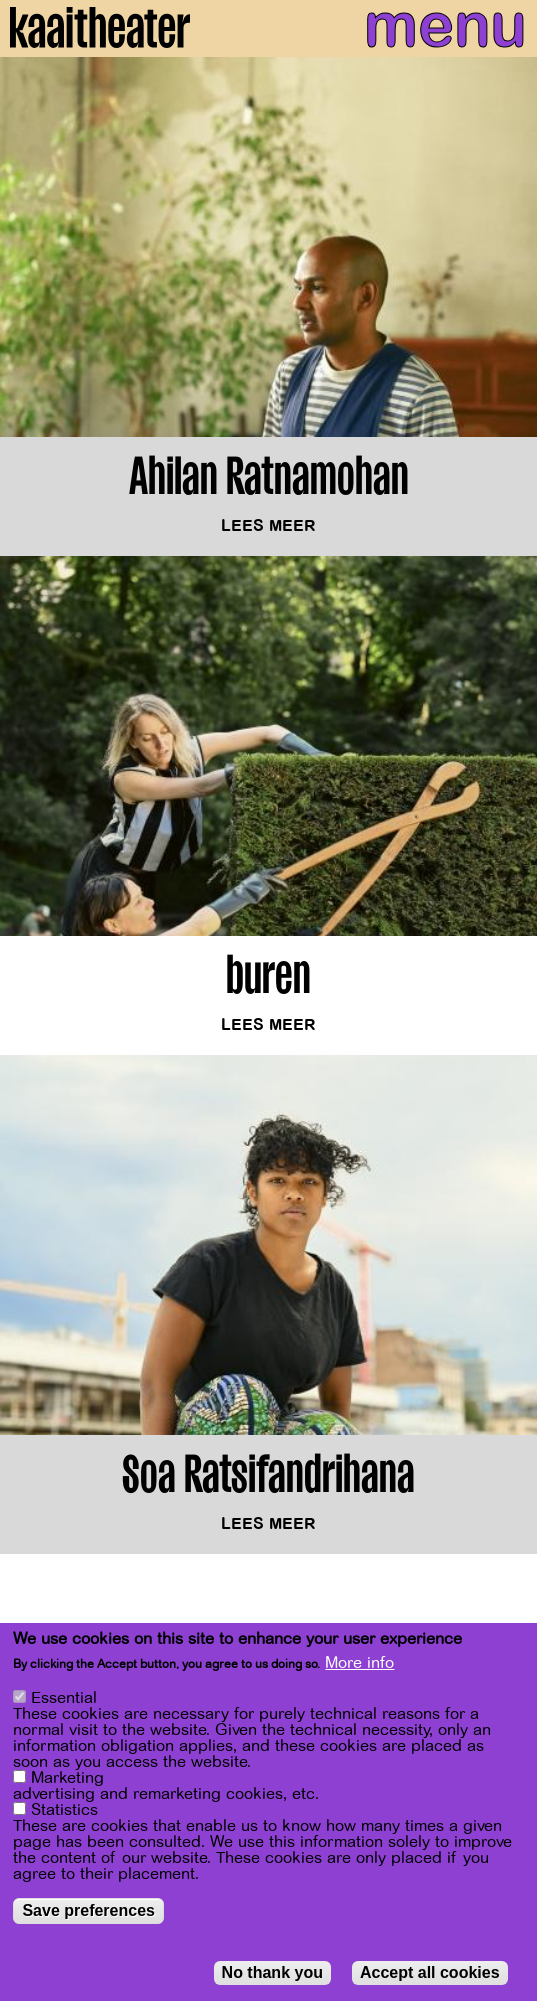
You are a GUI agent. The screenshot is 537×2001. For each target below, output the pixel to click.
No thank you (272, 1973)
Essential (64, 1699)
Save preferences (88, 1911)
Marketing (67, 1779)
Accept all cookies (430, 1973)
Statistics (64, 1811)
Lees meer (268, 526)
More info (359, 1664)
